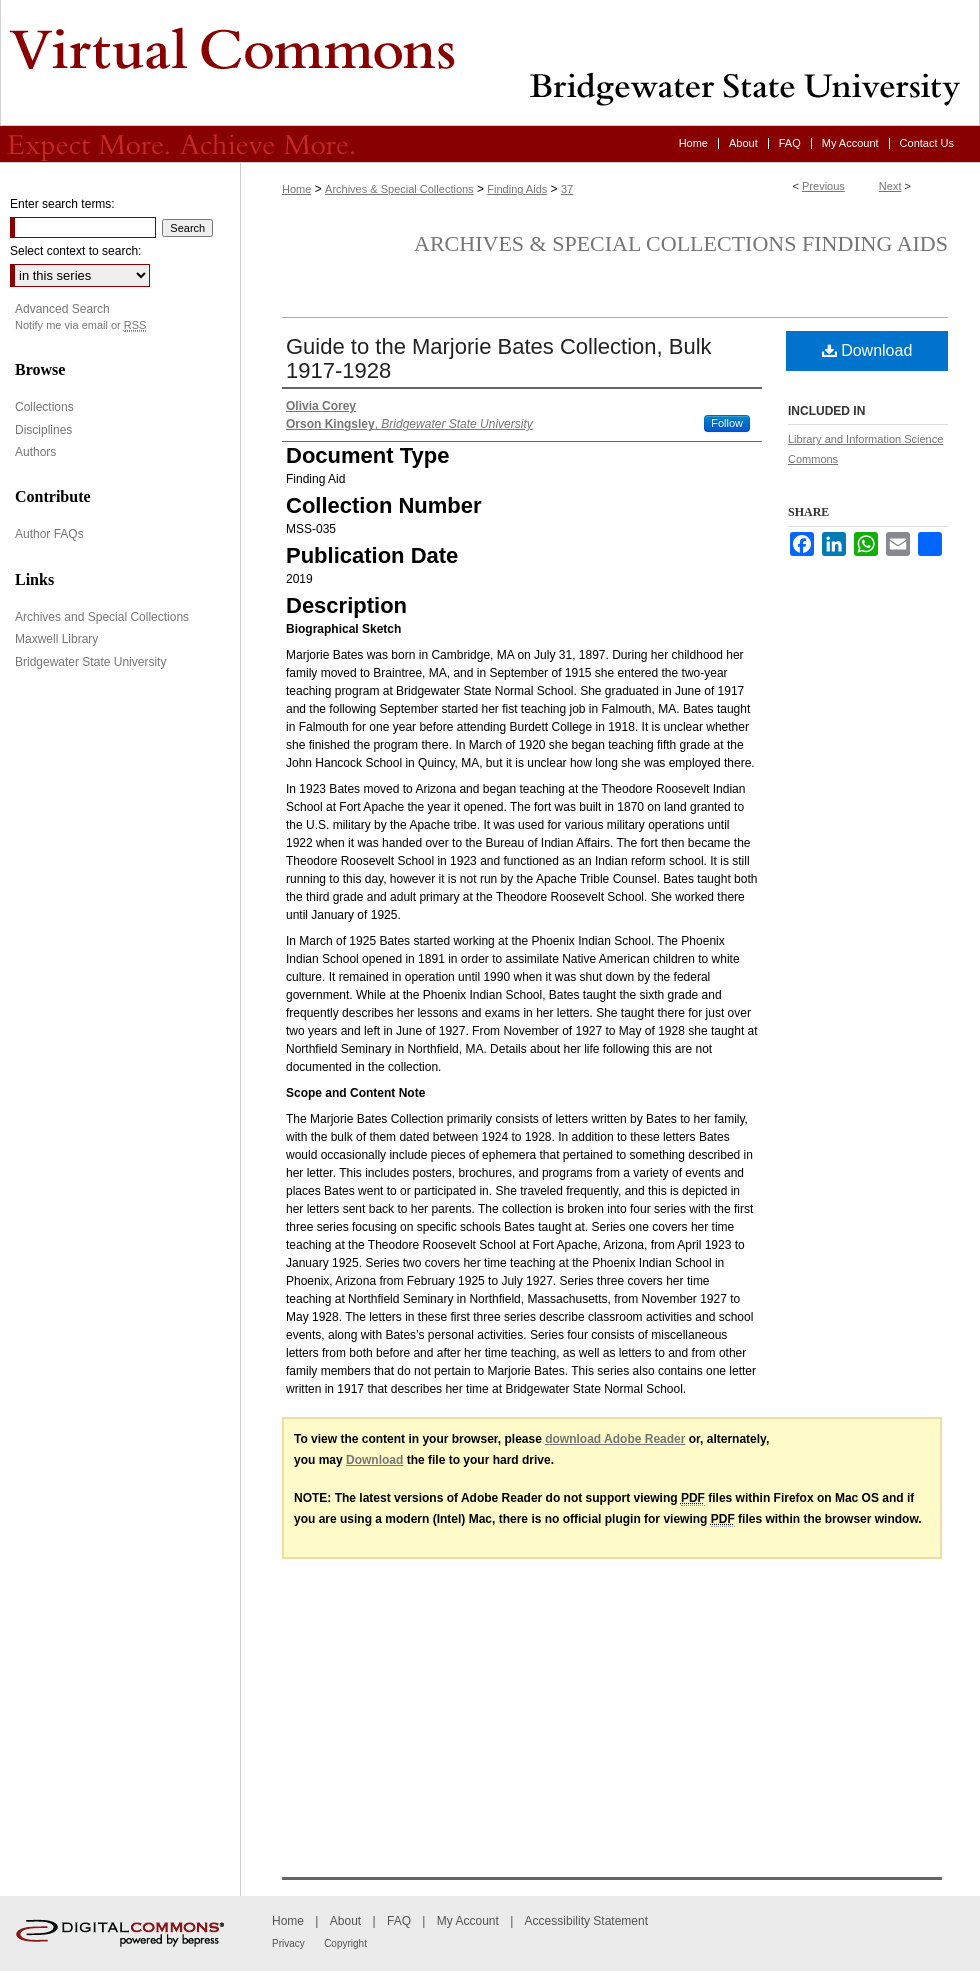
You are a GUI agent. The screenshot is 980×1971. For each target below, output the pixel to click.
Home (296, 189)
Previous (823, 186)
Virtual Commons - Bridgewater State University (490, 63)
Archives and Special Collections (102, 617)
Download (867, 350)
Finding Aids (517, 189)
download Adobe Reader (615, 1439)
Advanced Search (62, 309)
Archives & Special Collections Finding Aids (681, 243)
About (345, 1921)
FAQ (399, 1921)
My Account (468, 1921)
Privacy (288, 1943)
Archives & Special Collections (399, 189)
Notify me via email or (80, 325)
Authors (35, 452)
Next (890, 186)
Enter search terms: (62, 204)
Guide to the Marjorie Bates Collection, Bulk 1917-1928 (499, 358)
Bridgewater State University (90, 662)
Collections (44, 407)
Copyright (345, 1943)
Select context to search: (75, 251)
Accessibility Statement (586, 1921)
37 (567, 189)
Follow (727, 423)
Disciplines (43, 430)
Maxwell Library (56, 639)
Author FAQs (49, 534)
